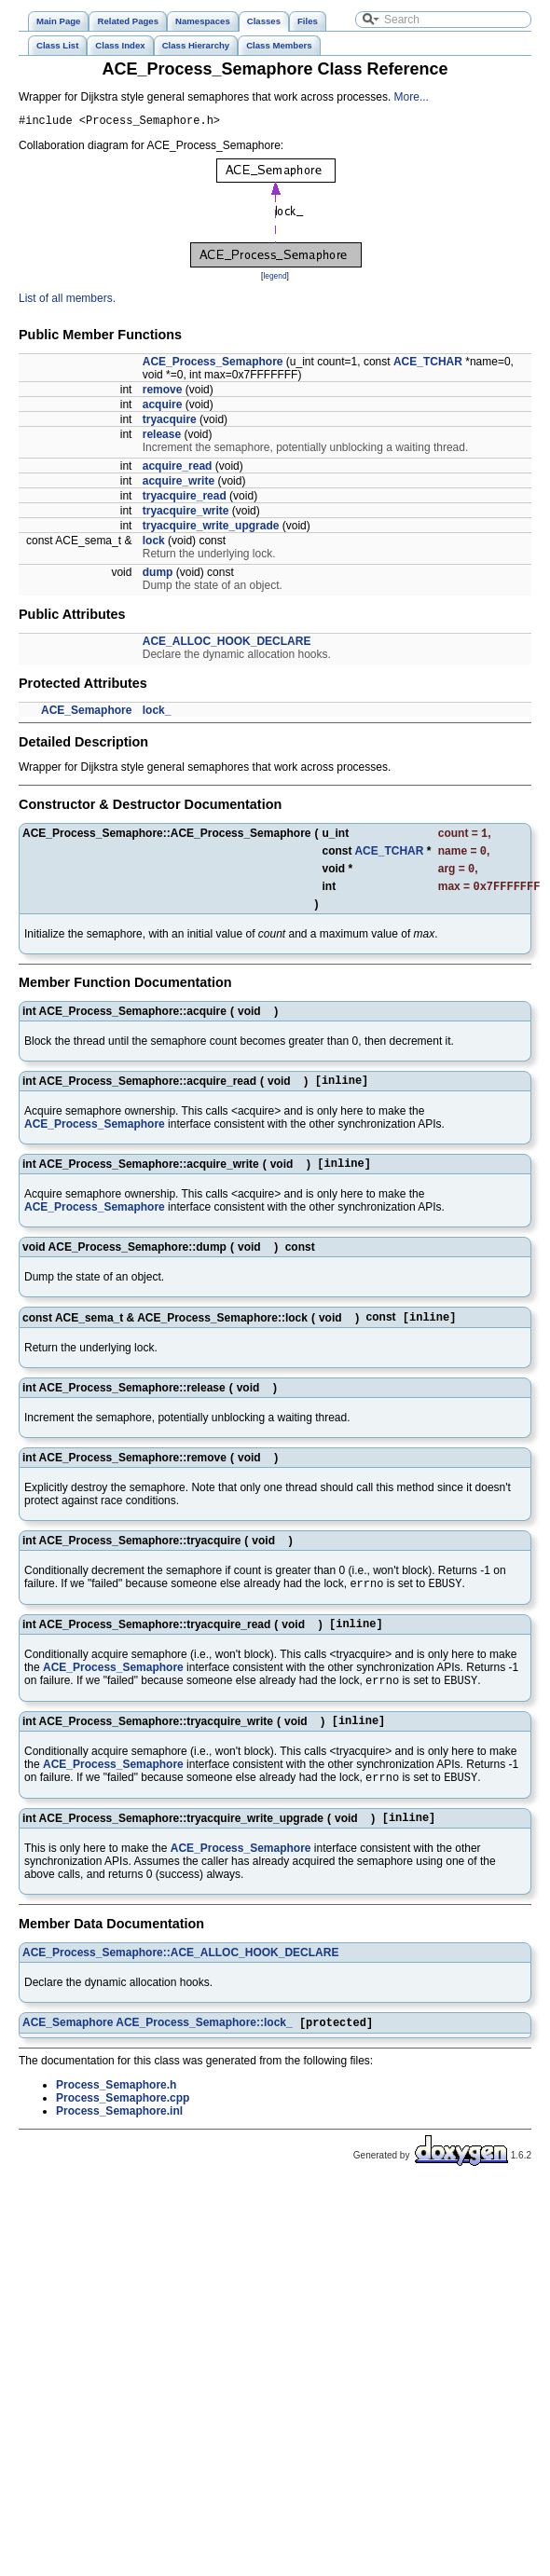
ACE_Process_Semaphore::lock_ (204, 2055)
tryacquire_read (185, 498)
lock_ (157, 712)
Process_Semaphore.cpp (122, 2131)
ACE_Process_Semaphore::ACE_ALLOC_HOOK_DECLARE (180, 1984)
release (162, 437)
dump (158, 575)
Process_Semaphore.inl (119, 2144)
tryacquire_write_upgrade (211, 528)
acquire (163, 407)
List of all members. (67, 301)
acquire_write (178, 483)
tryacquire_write (186, 513)
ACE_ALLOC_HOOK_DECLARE (227, 644)
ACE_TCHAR (427, 364)
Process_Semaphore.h (116, 2118)
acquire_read (178, 468)
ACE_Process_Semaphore (213, 364)
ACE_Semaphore (86, 712)
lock (154, 543)
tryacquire (170, 422)
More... (411, 96)
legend (274, 278)
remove (163, 392)
